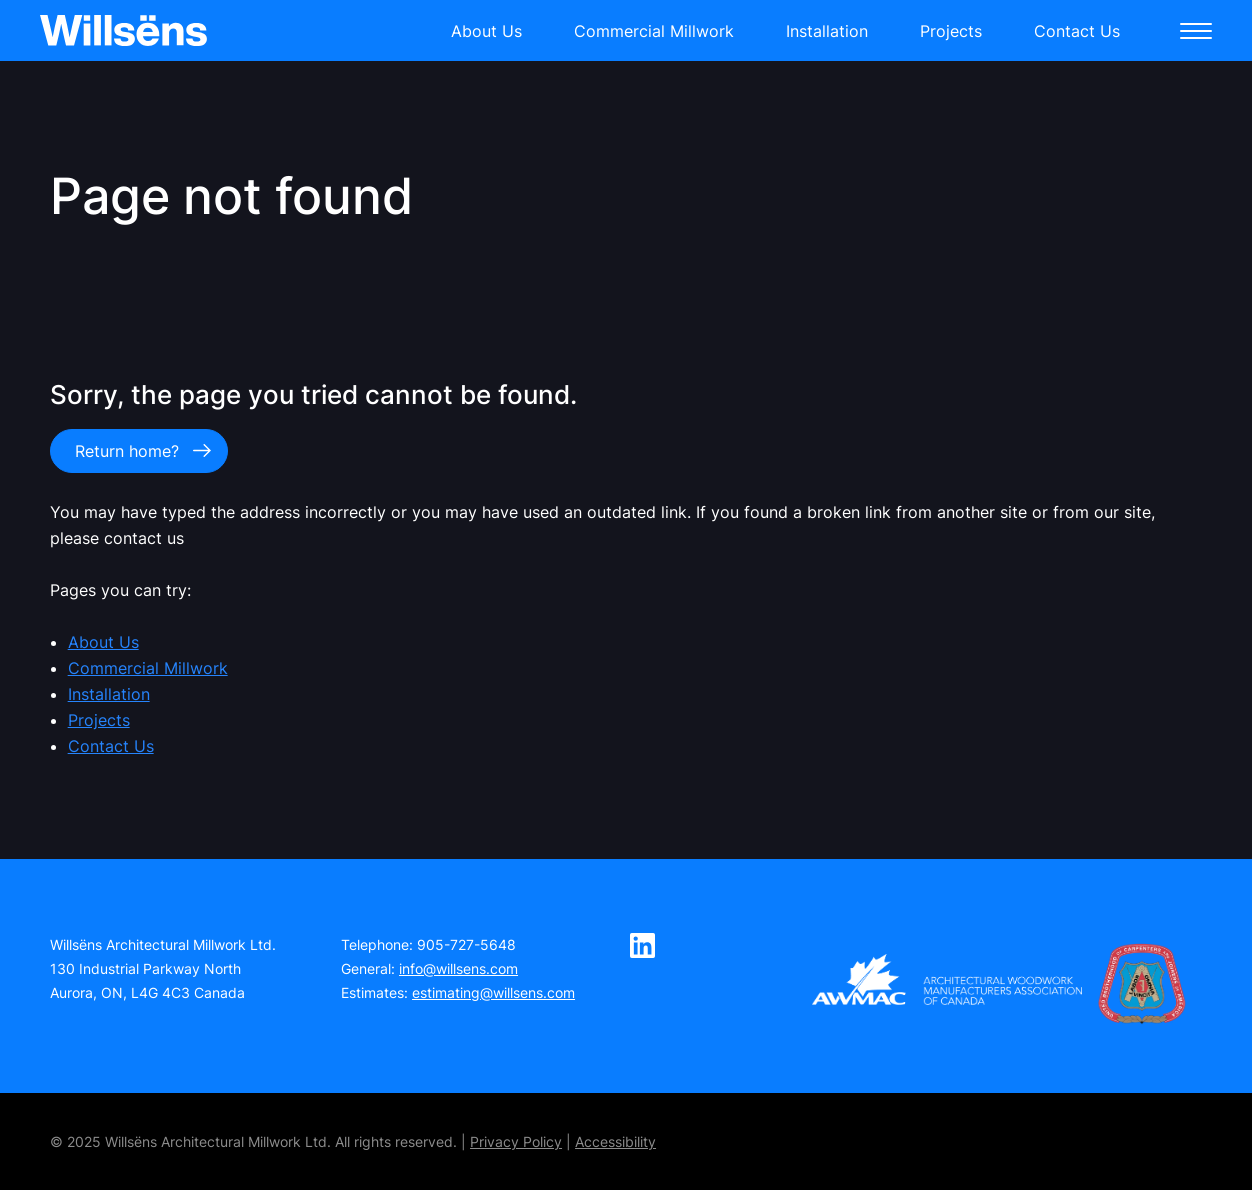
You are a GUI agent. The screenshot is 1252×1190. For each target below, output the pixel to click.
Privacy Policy (516, 1141)
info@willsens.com (458, 968)
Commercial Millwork (654, 31)
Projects (951, 31)
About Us (486, 31)
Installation (827, 31)
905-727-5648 (466, 944)
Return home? (127, 451)
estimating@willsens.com (493, 992)
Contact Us (1077, 31)
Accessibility (615, 1141)
